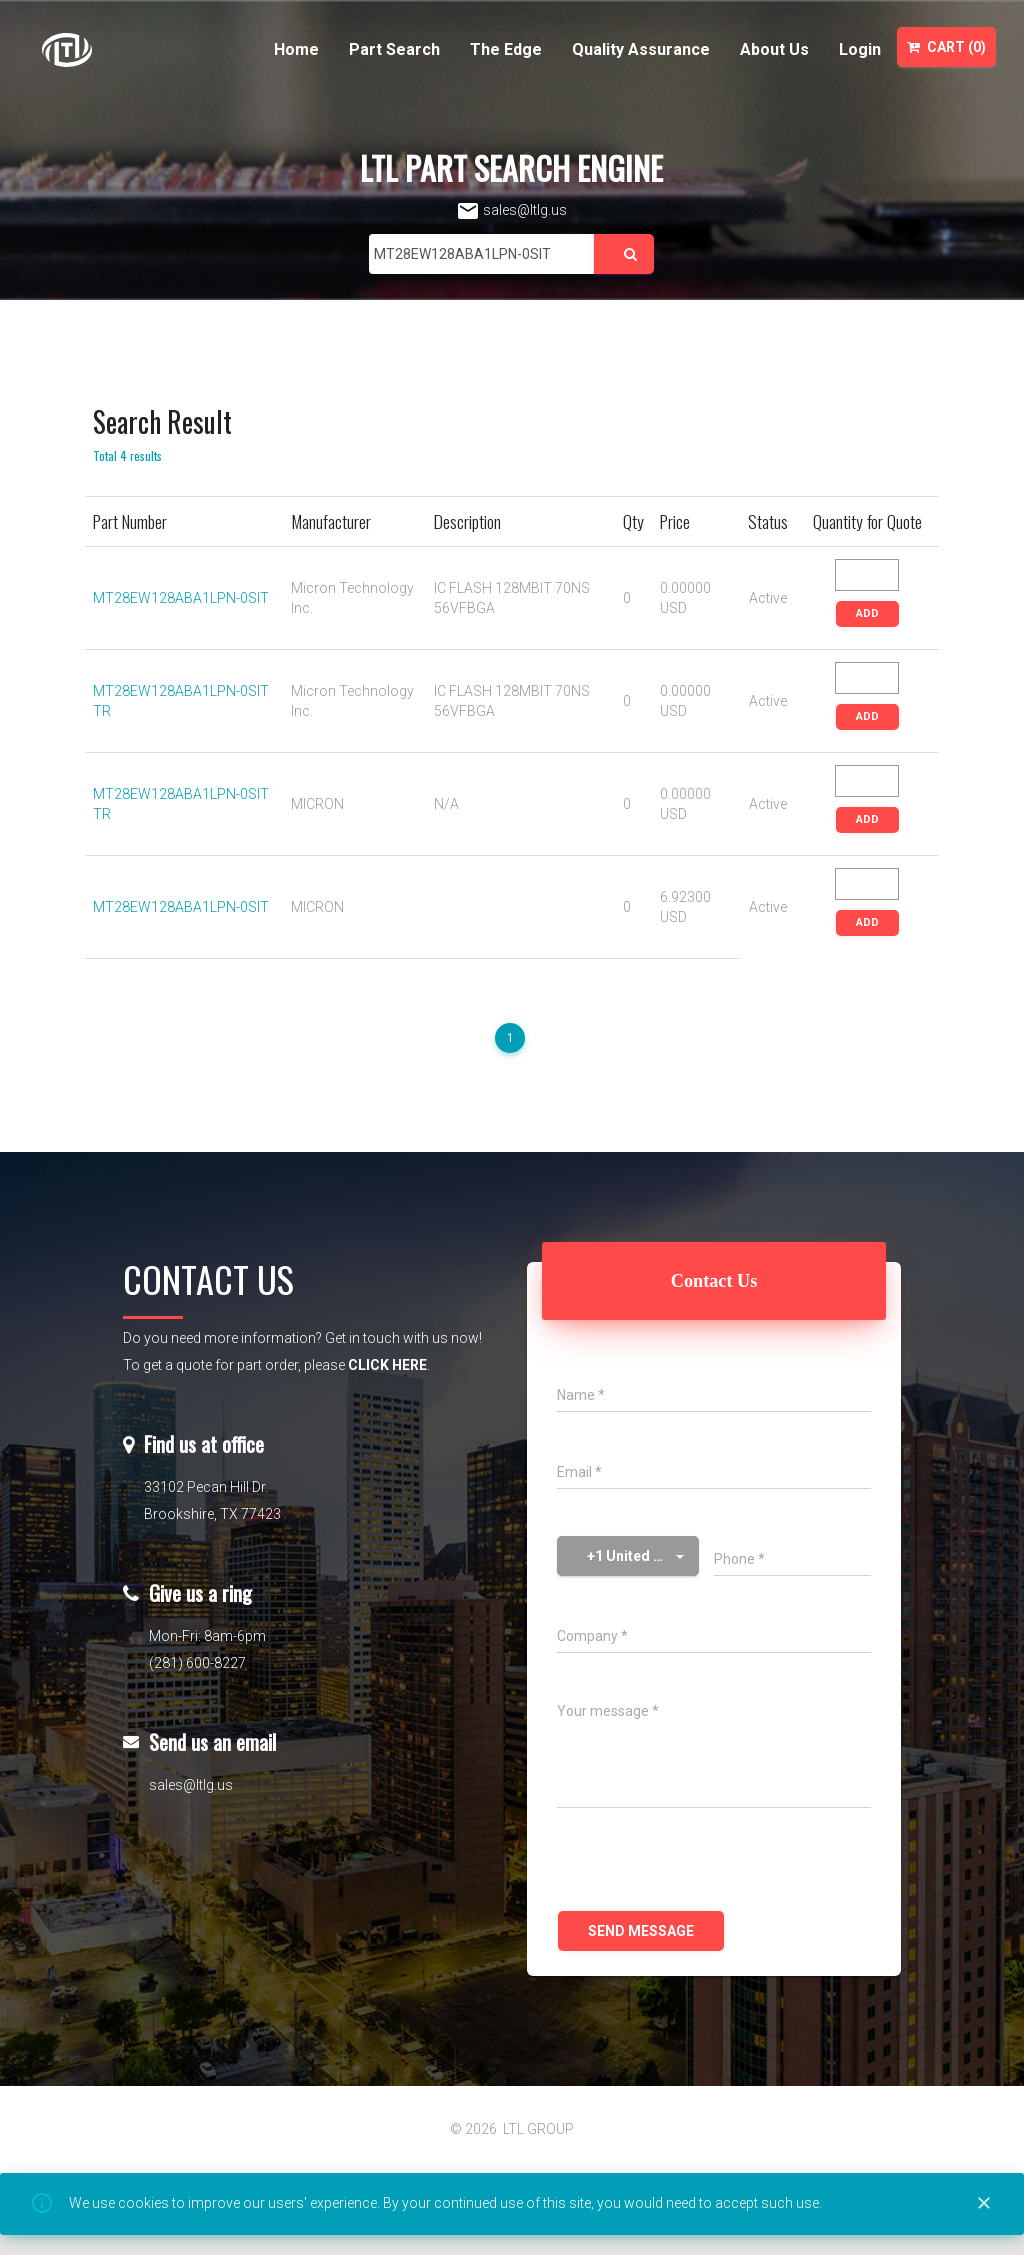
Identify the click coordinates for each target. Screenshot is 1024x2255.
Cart (946, 47)
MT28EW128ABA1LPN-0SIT (181, 598)
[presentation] (709, 1862)
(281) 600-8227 (197, 1663)
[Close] (984, 2204)
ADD (867, 613)
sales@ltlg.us (511, 210)
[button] (628, 1556)
